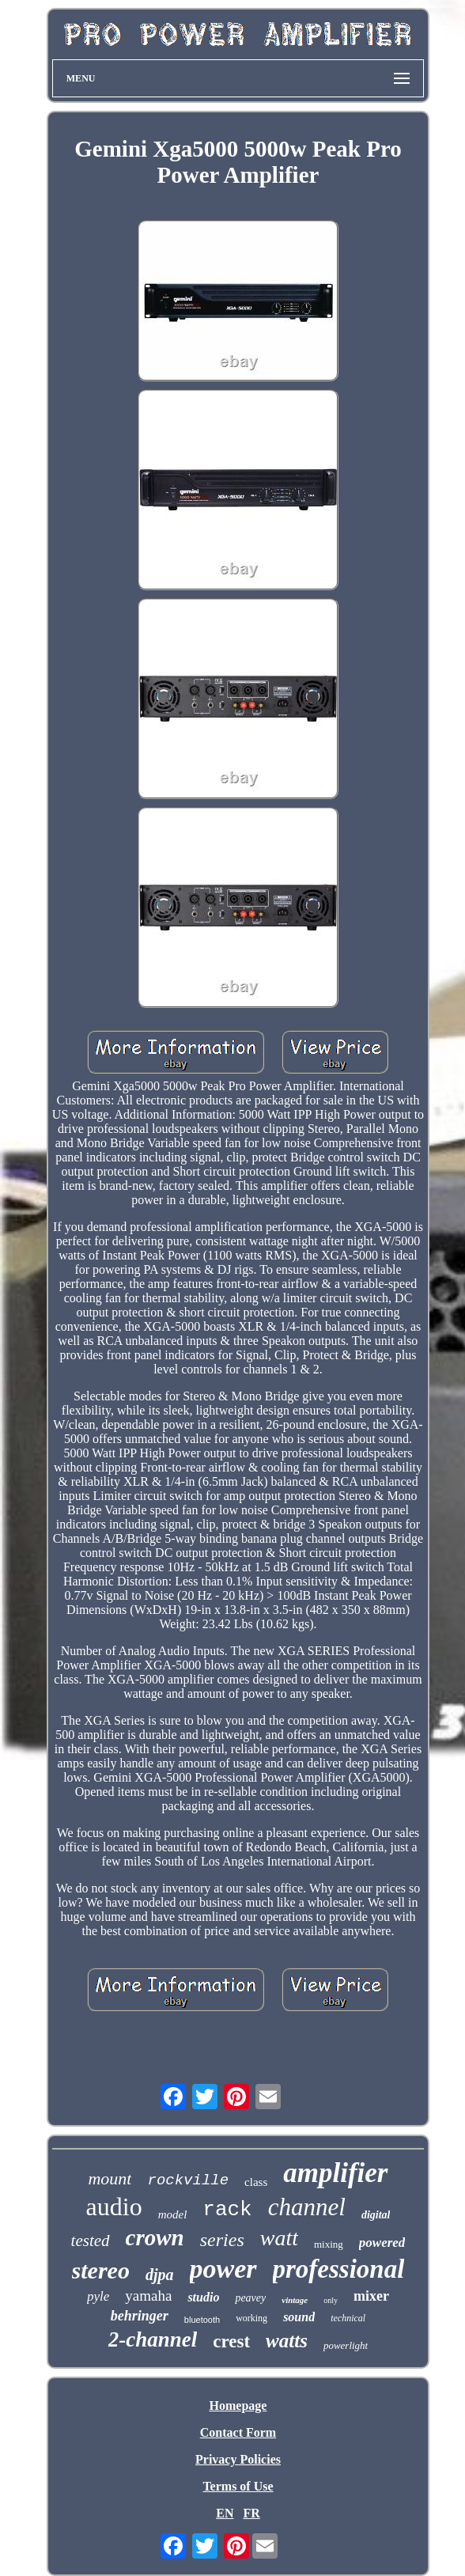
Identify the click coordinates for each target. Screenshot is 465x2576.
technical (348, 2318)
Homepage (238, 2405)
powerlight (345, 2345)
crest (231, 2341)
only (330, 2300)
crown (155, 2237)
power (223, 2268)
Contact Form (238, 2432)
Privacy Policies (238, 2459)
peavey (250, 2298)
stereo (101, 2270)
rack (226, 2210)
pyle (98, 2296)
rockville (188, 2180)
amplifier (335, 2172)
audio (114, 2206)
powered (382, 2242)
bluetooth (202, 2319)
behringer (139, 2316)
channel (307, 2207)
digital (376, 2215)
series (222, 2239)
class (255, 2182)
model (172, 2214)
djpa (160, 2274)
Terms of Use (237, 2486)
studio (203, 2297)
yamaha (148, 2295)
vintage (295, 2300)
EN (224, 2513)
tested (90, 2240)
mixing (328, 2244)
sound (299, 2317)
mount (109, 2178)
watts (287, 2340)
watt (279, 2238)
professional (339, 2269)
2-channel (153, 2339)
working (251, 2318)
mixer (371, 2296)
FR (251, 2513)
